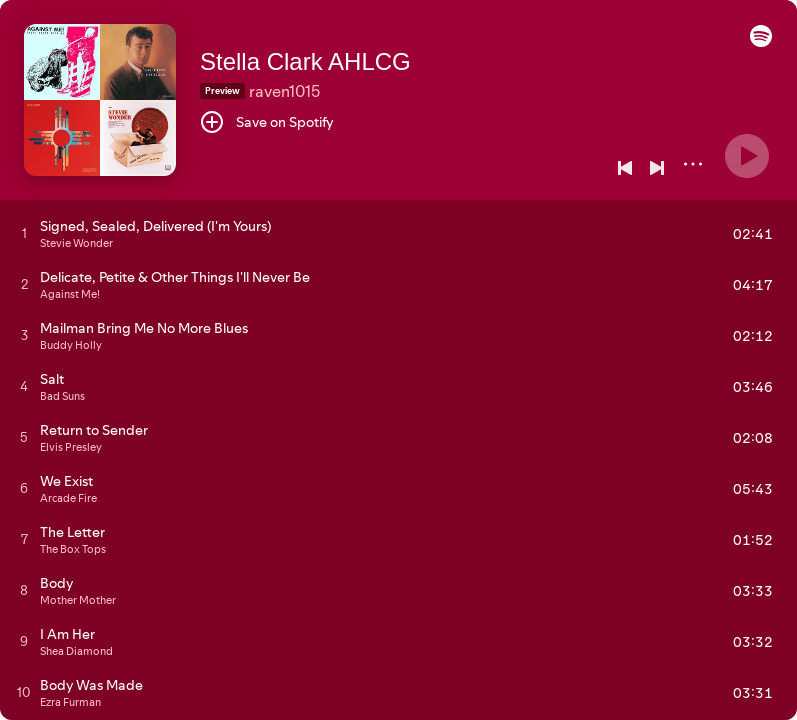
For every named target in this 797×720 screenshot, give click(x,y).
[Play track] (24, 233)
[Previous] (625, 168)
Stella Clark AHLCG (305, 61)
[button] (761, 42)
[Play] (747, 156)
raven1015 (284, 91)
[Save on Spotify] (267, 122)
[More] (693, 164)
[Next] (657, 168)
